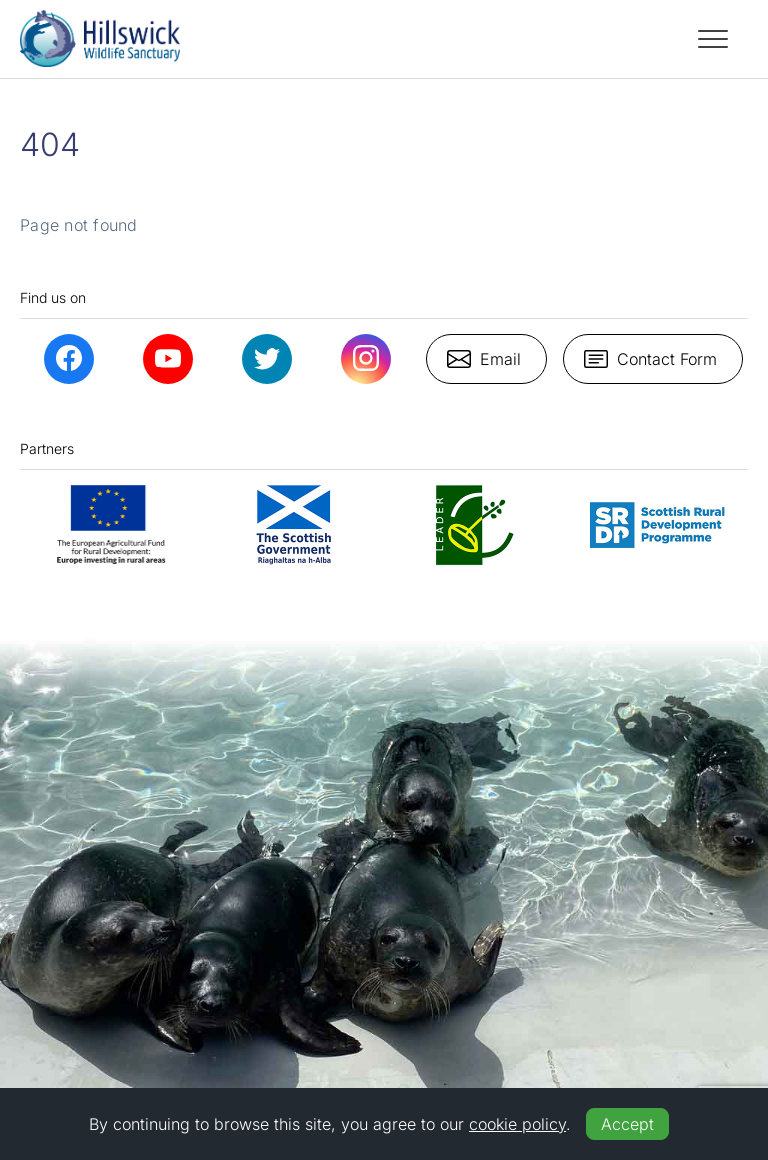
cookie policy (517, 1124)
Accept (627, 1124)
